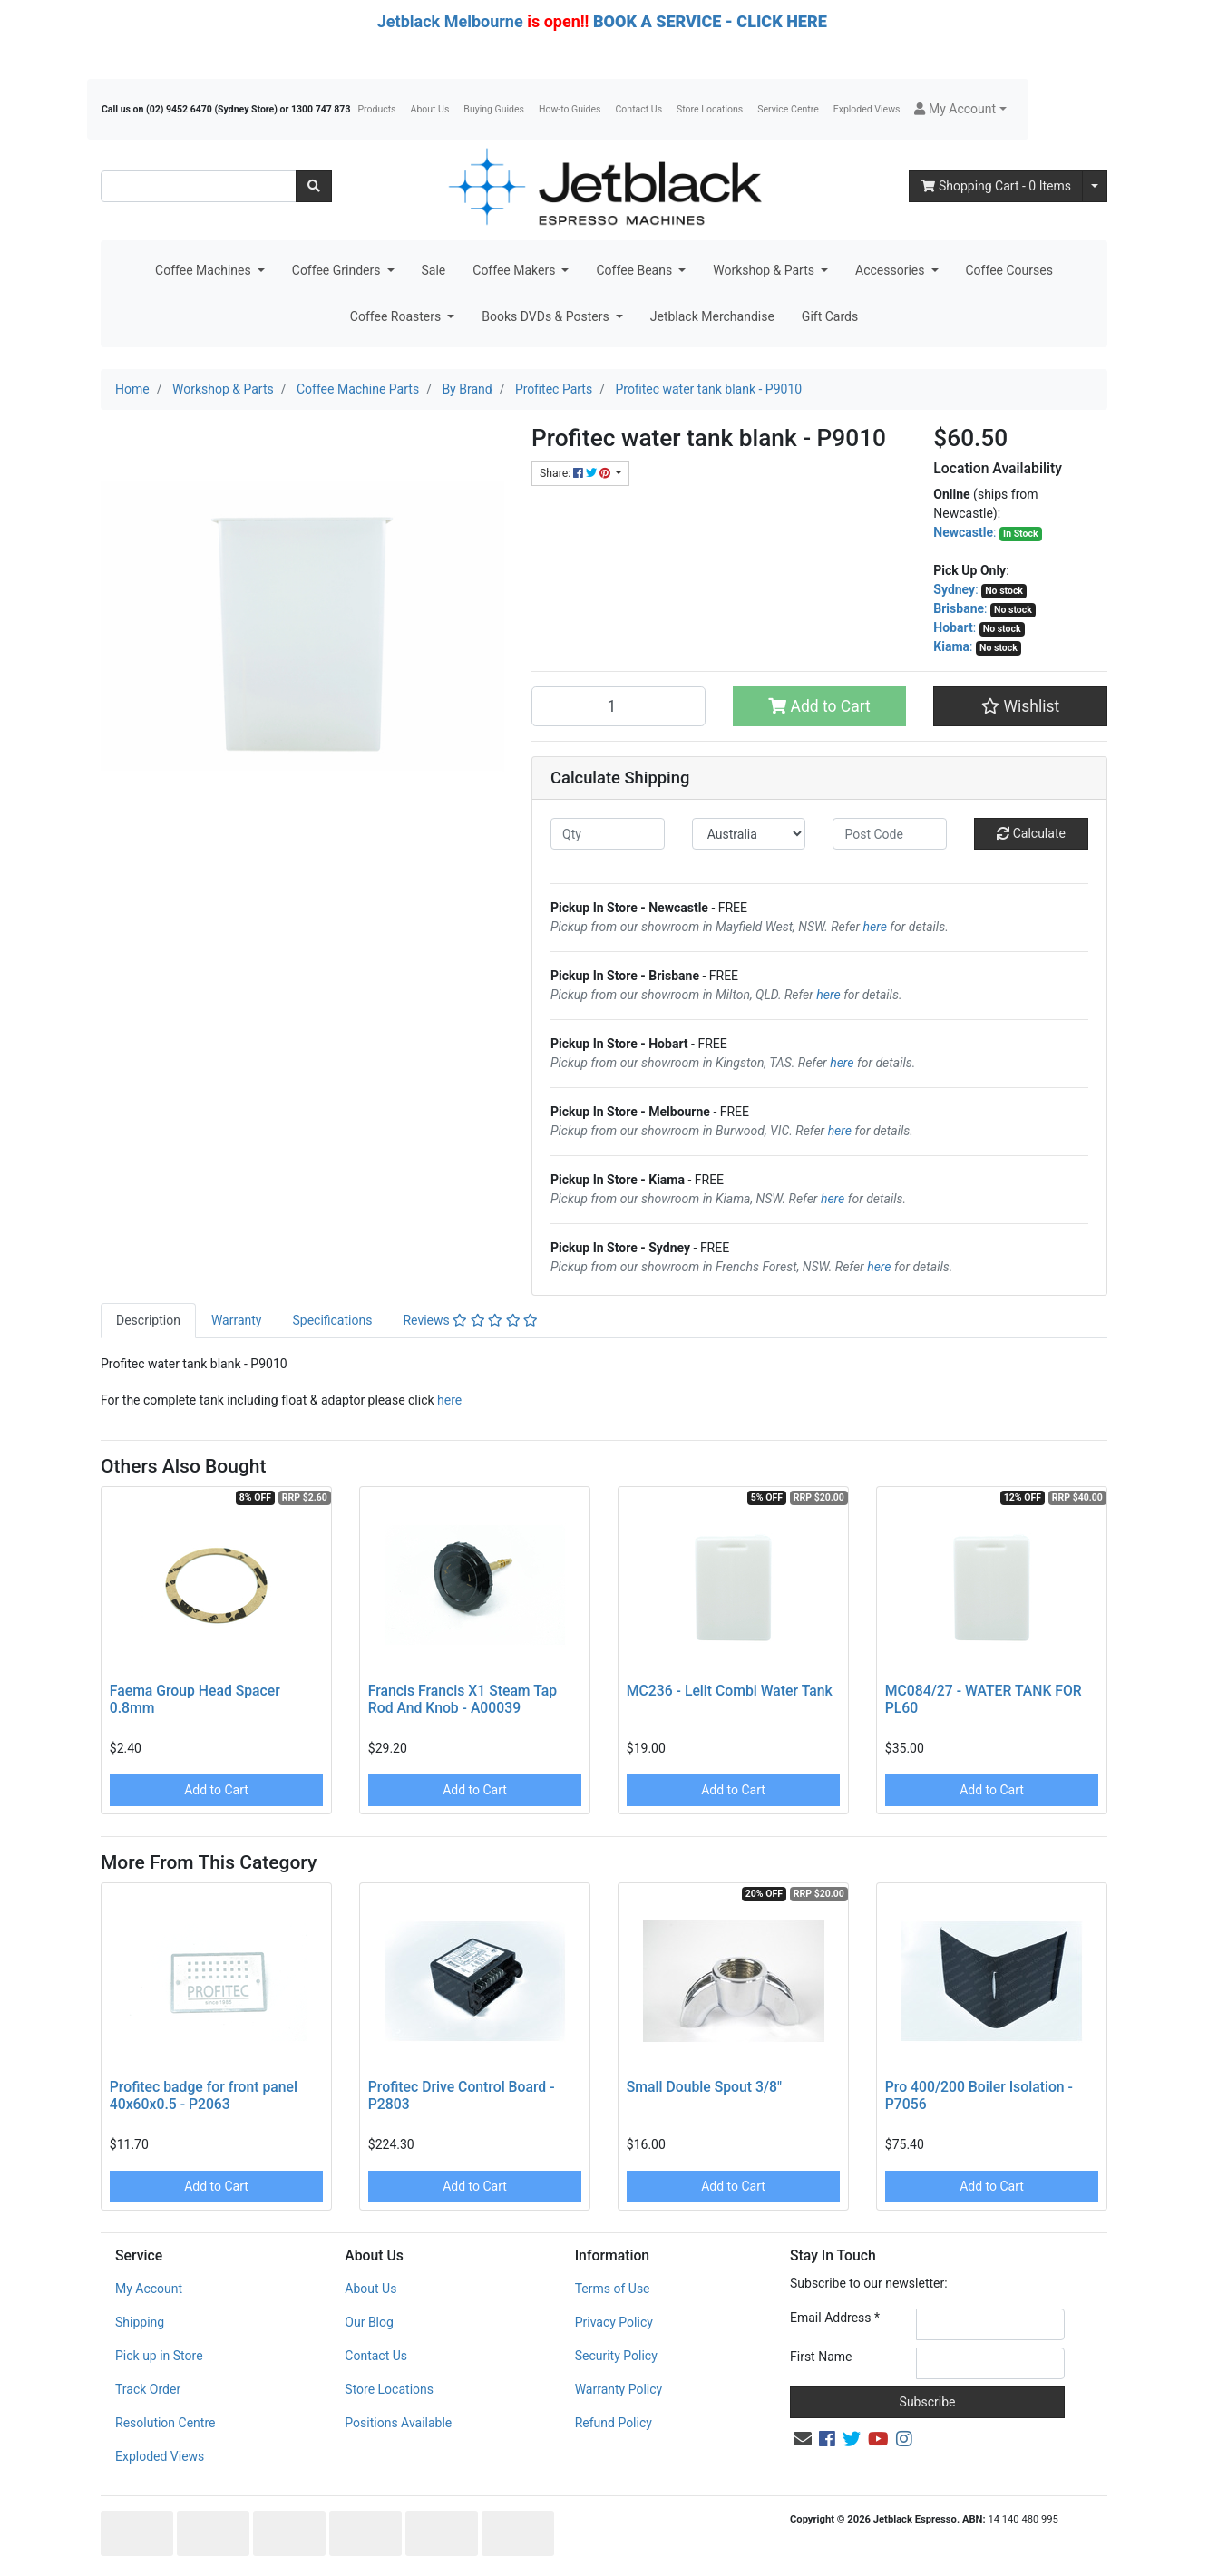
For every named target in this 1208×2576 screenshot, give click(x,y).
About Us (430, 109)
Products (376, 109)
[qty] (607, 834)
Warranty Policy (619, 2389)
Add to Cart (819, 706)
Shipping (139, 2322)
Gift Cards (830, 316)
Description (148, 1320)
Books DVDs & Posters (547, 316)
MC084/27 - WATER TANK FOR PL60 (983, 1699)
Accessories (891, 270)
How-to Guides (570, 109)
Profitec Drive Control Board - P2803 (461, 2095)
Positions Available (398, 2423)
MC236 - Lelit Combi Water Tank (730, 1690)
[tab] (148, 1320)
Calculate (1031, 833)
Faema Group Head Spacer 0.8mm (195, 1699)
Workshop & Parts (765, 270)
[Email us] (803, 2439)
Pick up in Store (159, 2355)
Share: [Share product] (576, 473)
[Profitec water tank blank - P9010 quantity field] (618, 706)
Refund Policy (613, 2423)
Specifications (332, 1320)
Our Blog (369, 2322)
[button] (960, 109)
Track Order (147, 2389)
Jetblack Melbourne (450, 21)
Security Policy (616, 2355)
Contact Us (639, 109)
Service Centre (787, 109)
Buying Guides (493, 109)
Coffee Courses (1009, 270)
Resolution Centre (165, 2423)
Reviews (470, 1320)
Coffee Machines (204, 270)
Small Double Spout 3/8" (704, 2086)
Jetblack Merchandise (712, 316)
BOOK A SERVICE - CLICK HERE (710, 21)
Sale (434, 270)
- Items (996, 186)
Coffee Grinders (338, 270)
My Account (148, 2288)
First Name (821, 2356)
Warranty (236, 1320)
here (875, 926)
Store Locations (710, 109)
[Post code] (890, 834)
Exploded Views (867, 109)
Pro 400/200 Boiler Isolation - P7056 (979, 2095)
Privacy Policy (614, 2322)
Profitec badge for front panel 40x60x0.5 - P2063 (203, 2095)
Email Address (835, 2317)
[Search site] (314, 186)
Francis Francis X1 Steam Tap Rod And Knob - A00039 (462, 1699)
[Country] (749, 834)
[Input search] (199, 186)
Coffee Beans (635, 270)
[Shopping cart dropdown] (1094, 186)
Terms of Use (612, 2288)
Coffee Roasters (397, 316)
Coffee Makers (515, 270)
